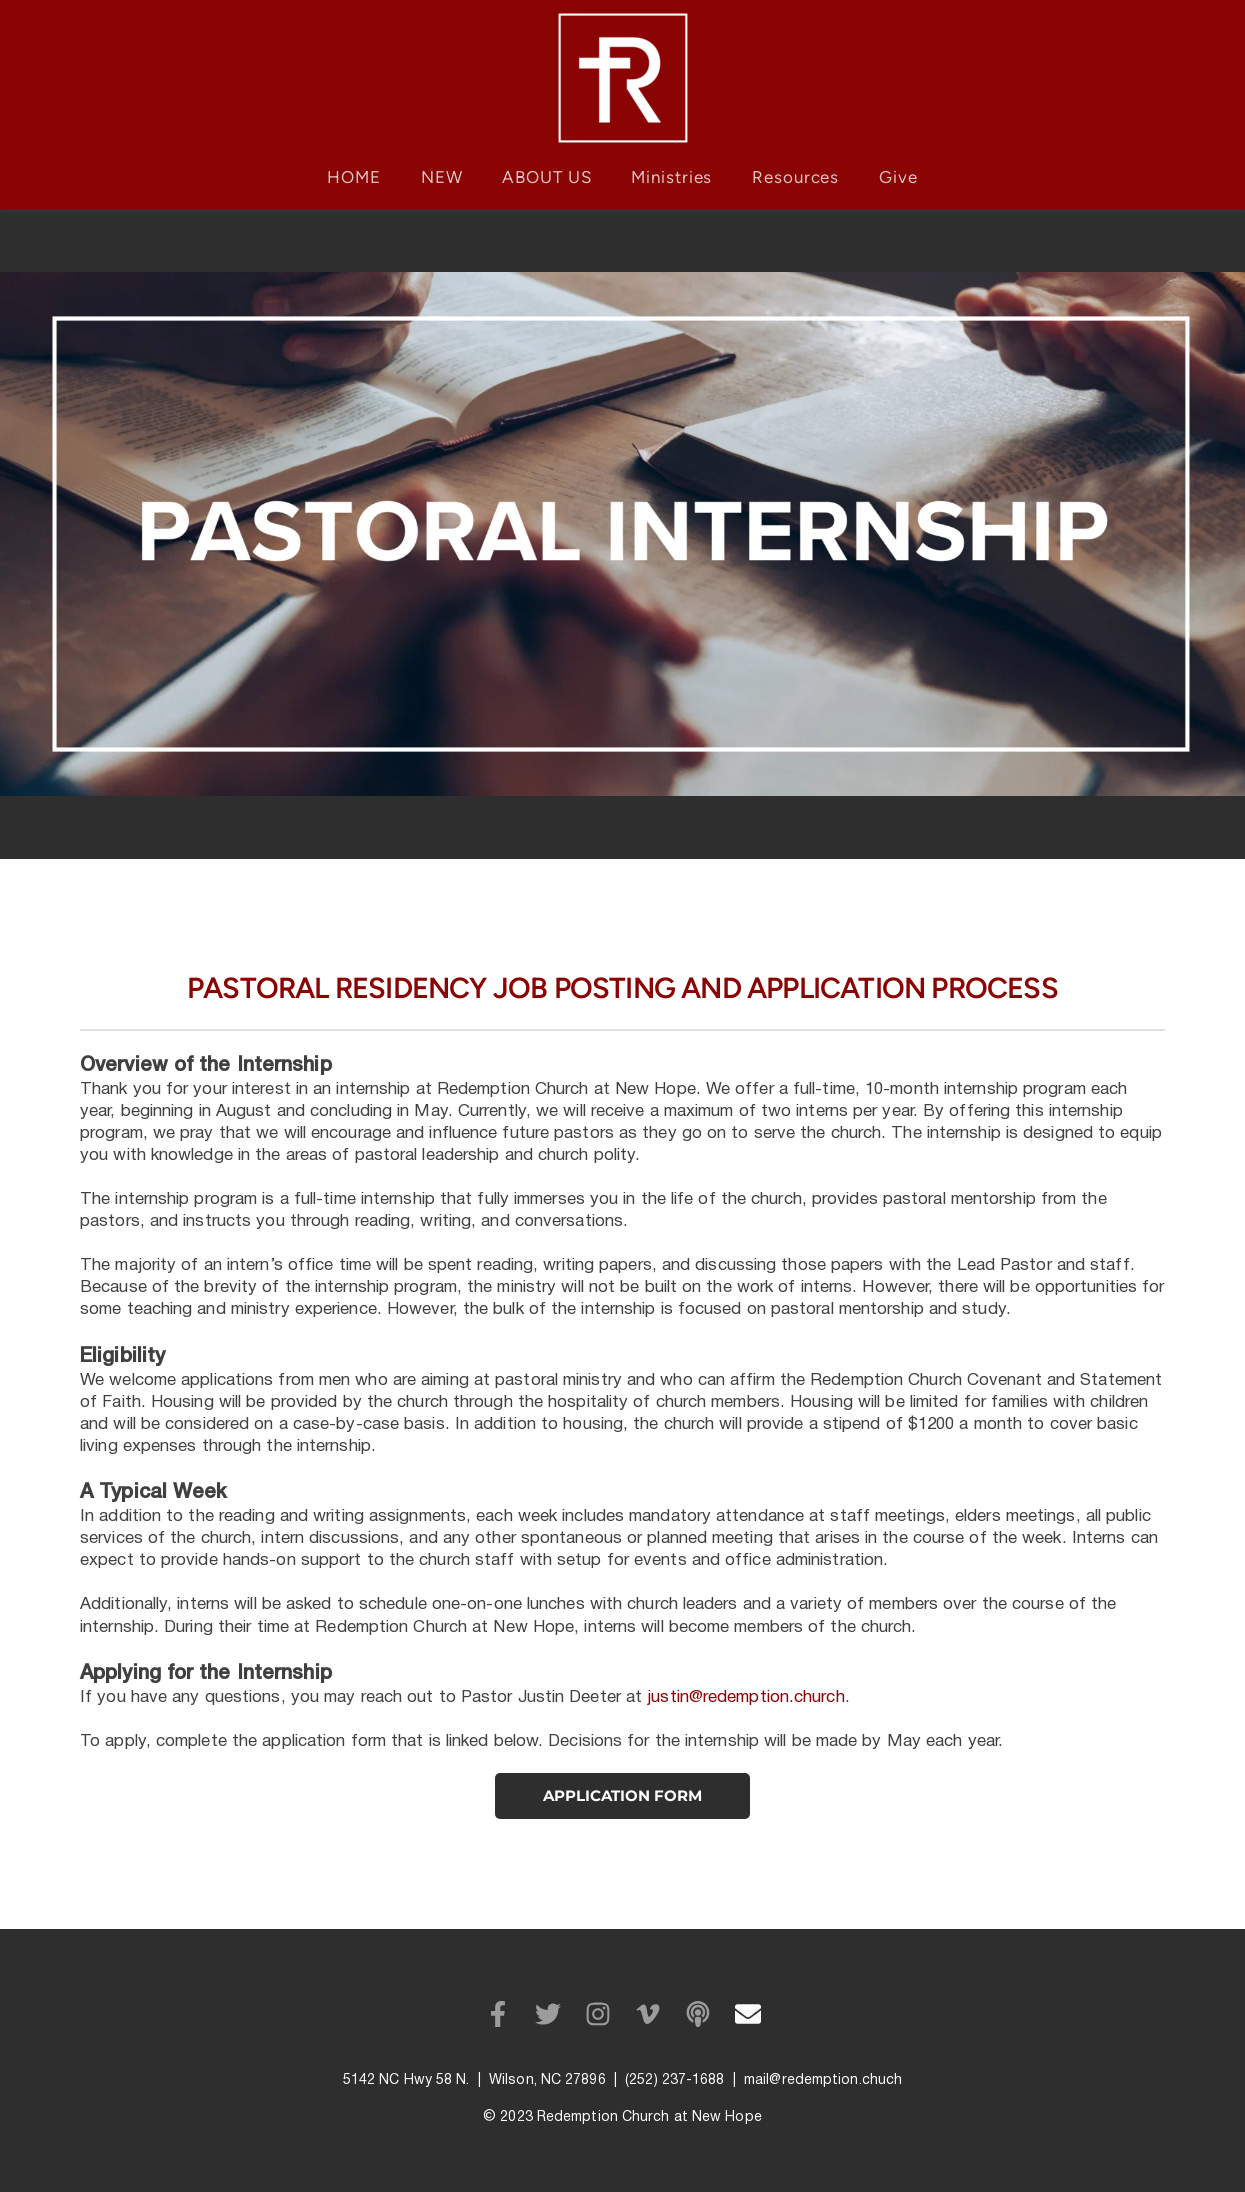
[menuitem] (354, 177)
